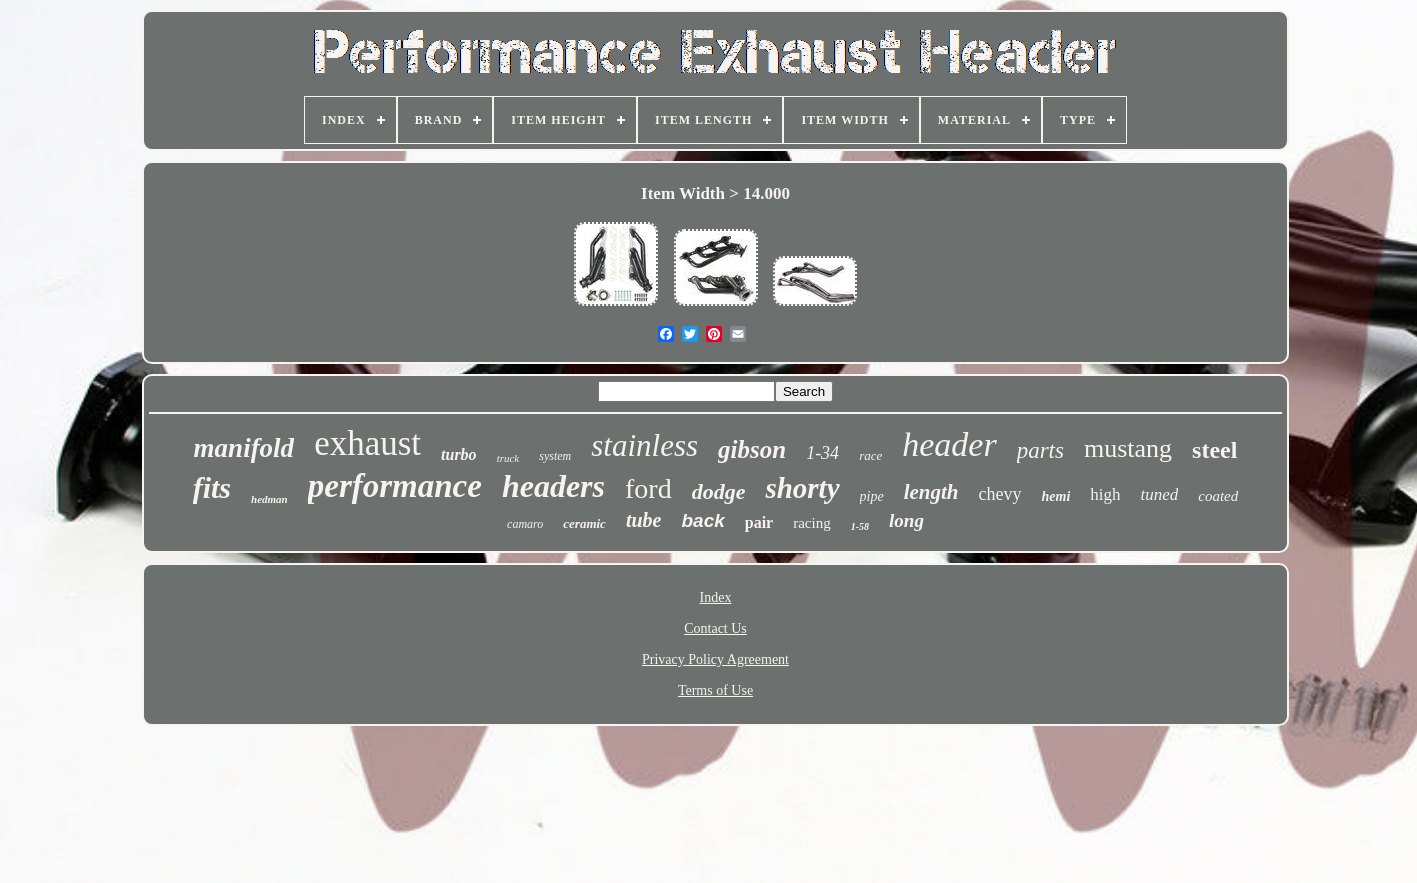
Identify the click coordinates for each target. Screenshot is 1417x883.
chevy (1000, 494)
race (870, 455)
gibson (752, 449)
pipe (872, 496)
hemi (1056, 496)
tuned (1160, 494)
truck (508, 458)
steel (1214, 450)
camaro (525, 524)
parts (1040, 450)
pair (759, 522)
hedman (269, 499)
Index (716, 597)
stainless (644, 445)
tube (644, 520)
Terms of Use (715, 690)
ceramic (584, 523)
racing (811, 523)
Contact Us (715, 628)
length (931, 492)
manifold (244, 448)
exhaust (367, 443)
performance (395, 486)
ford (648, 488)
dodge (719, 491)
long (906, 520)
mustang (1128, 448)
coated (1218, 496)
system (555, 456)
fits (212, 487)
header (949, 444)
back (702, 520)
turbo (459, 454)
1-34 (822, 453)
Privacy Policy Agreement (715, 659)
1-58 (860, 526)
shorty (802, 488)
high (1105, 494)
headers (553, 486)
